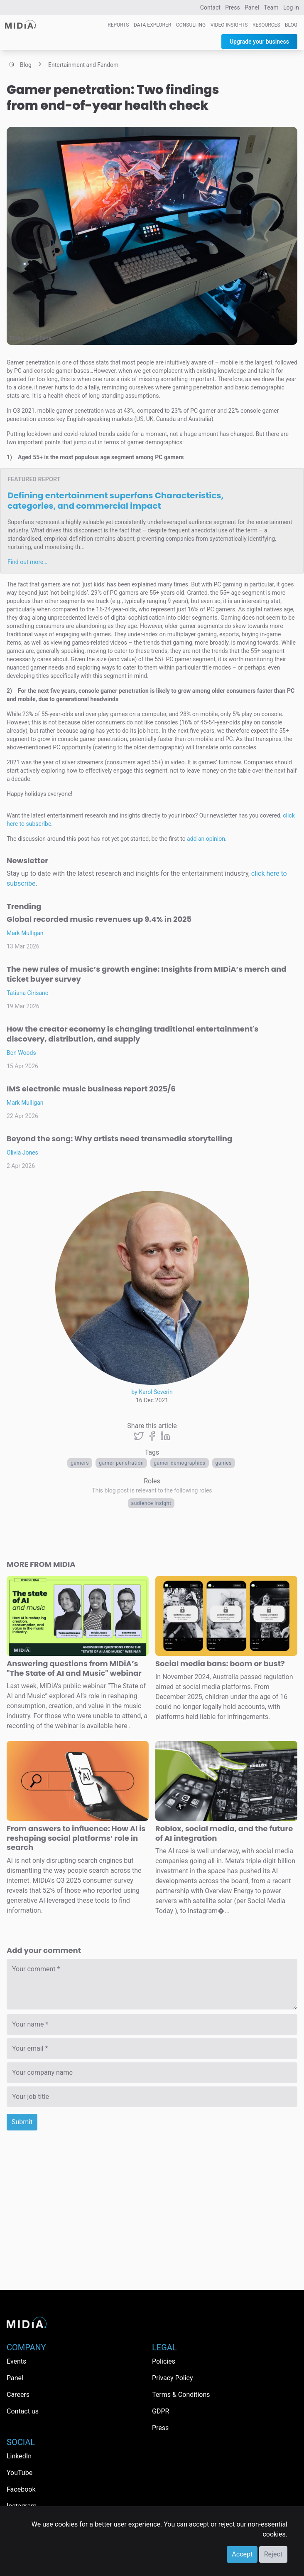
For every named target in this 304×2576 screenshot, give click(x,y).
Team (271, 7)
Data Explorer (152, 25)
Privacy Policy (172, 2378)
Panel (252, 7)
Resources (266, 25)
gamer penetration (121, 1463)
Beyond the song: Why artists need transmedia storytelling (119, 1138)
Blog (291, 25)
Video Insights (229, 25)
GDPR (160, 2411)
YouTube (19, 2473)
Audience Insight (151, 1503)
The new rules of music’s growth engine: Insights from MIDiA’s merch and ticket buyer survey (146, 974)
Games (224, 1463)
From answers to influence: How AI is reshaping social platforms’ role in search (76, 1837)
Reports (118, 25)
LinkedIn (19, 2456)
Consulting (191, 25)
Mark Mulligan (25, 933)
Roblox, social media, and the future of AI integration (224, 1833)
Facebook (21, 2489)
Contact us (23, 2411)
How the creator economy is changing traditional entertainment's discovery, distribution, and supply (132, 1034)
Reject (273, 2554)
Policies (163, 2361)
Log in (291, 7)
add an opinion (206, 838)
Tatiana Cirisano (28, 993)
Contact (210, 7)
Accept (242, 2554)
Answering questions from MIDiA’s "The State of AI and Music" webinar (74, 1668)
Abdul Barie (38, 338)
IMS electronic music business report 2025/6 (91, 1089)
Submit (22, 2122)
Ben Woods (21, 1052)
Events (16, 2361)
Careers (18, 2395)
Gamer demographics (179, 1463)
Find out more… (27, 562)
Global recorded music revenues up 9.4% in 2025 (99, 919)
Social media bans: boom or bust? (220, 1663)
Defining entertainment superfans (115, 501)
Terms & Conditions (181, 2395)
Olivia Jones (22, 1152)
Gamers (80, 1463)
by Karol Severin (151, 1392)
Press (232, 7)
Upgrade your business (259, 41)
